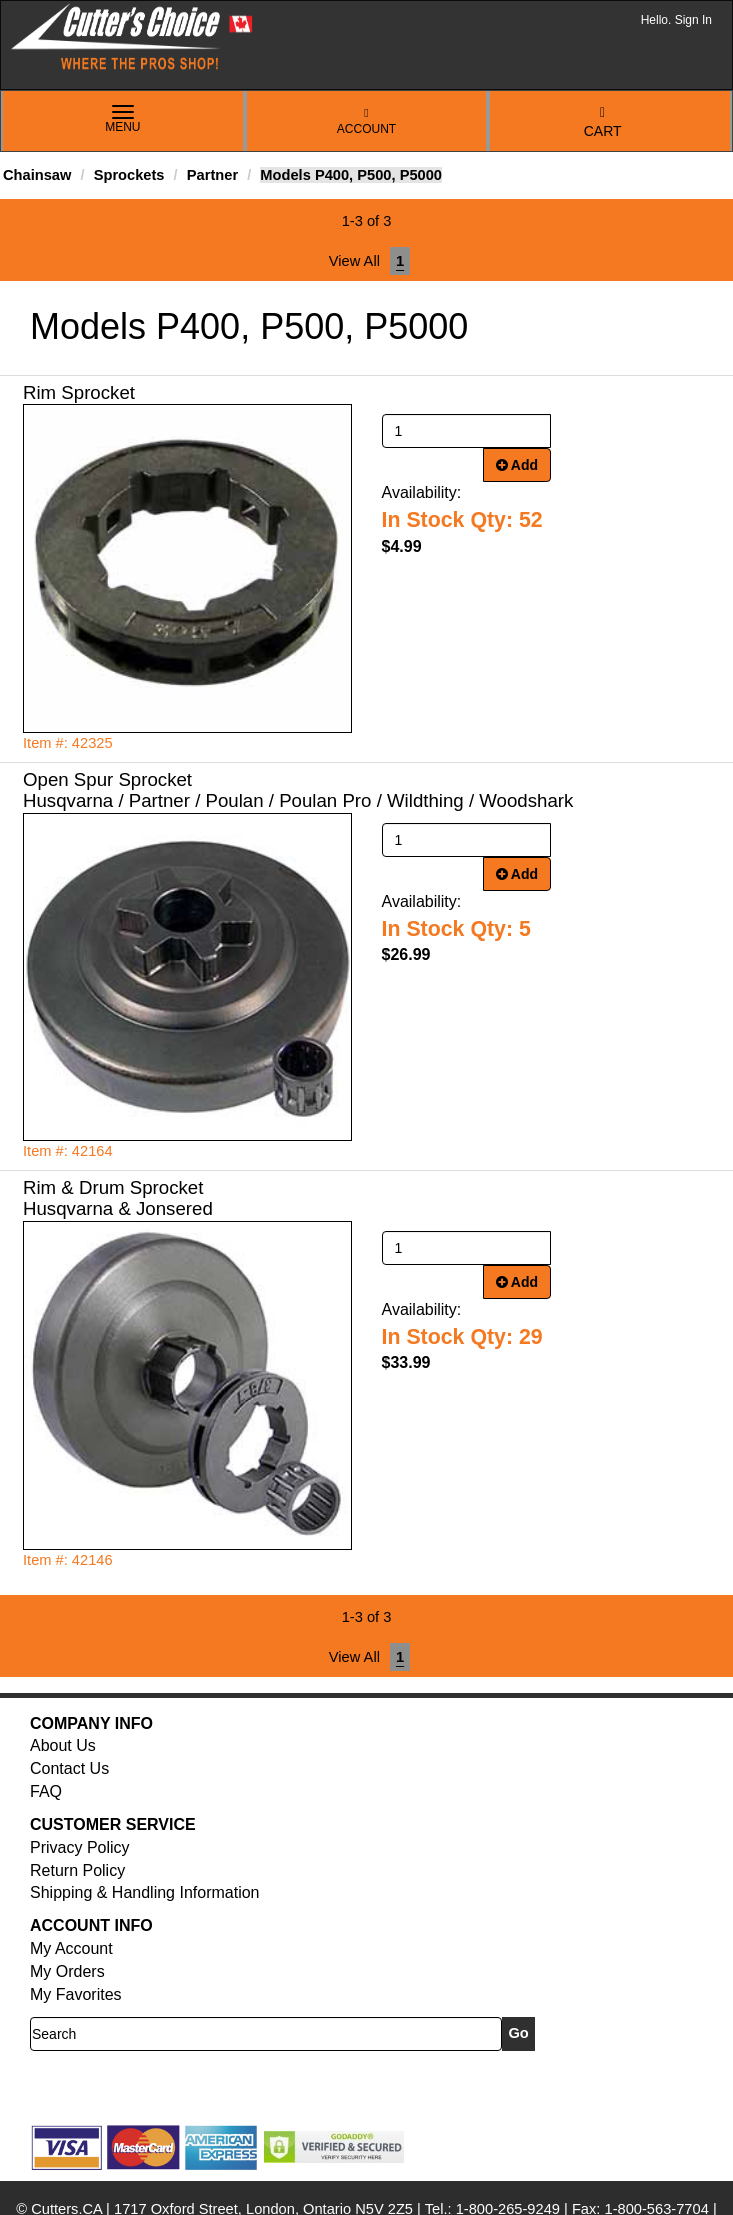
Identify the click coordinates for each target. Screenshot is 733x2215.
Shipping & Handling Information (144, 1892)
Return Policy (77, 1870)
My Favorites (76, 1994)
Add (517, 465)
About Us (63, 1745)
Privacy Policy (80, 1847)
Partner (212, 175)
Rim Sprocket (79, 392)
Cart (603, 122)
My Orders (67, 1971)
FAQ (46, 1791)
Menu (123, 120)
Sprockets (129, 175)
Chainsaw (37, 175)
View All (354, 261)
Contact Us (69, 1768)
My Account (71, 1948)
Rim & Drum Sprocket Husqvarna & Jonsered (118, 1198)
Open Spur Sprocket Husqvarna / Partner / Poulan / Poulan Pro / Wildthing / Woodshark (298, 790)
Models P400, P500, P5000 (351, 175)
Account (366, 121)
